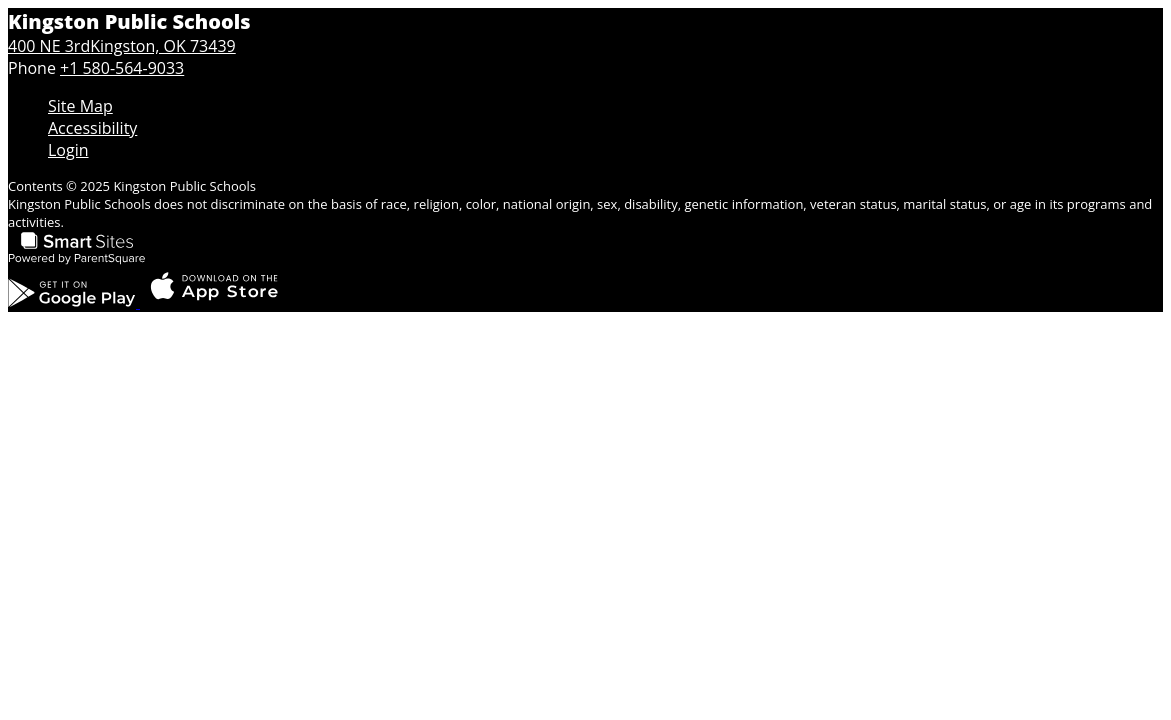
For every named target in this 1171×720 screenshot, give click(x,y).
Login (68, 150)
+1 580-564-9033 (122, 68)
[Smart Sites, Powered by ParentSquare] (77, 259)
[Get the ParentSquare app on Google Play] (74, 302)
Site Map (80, 106)
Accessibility (92, 128)
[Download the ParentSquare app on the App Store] (214, 302)
